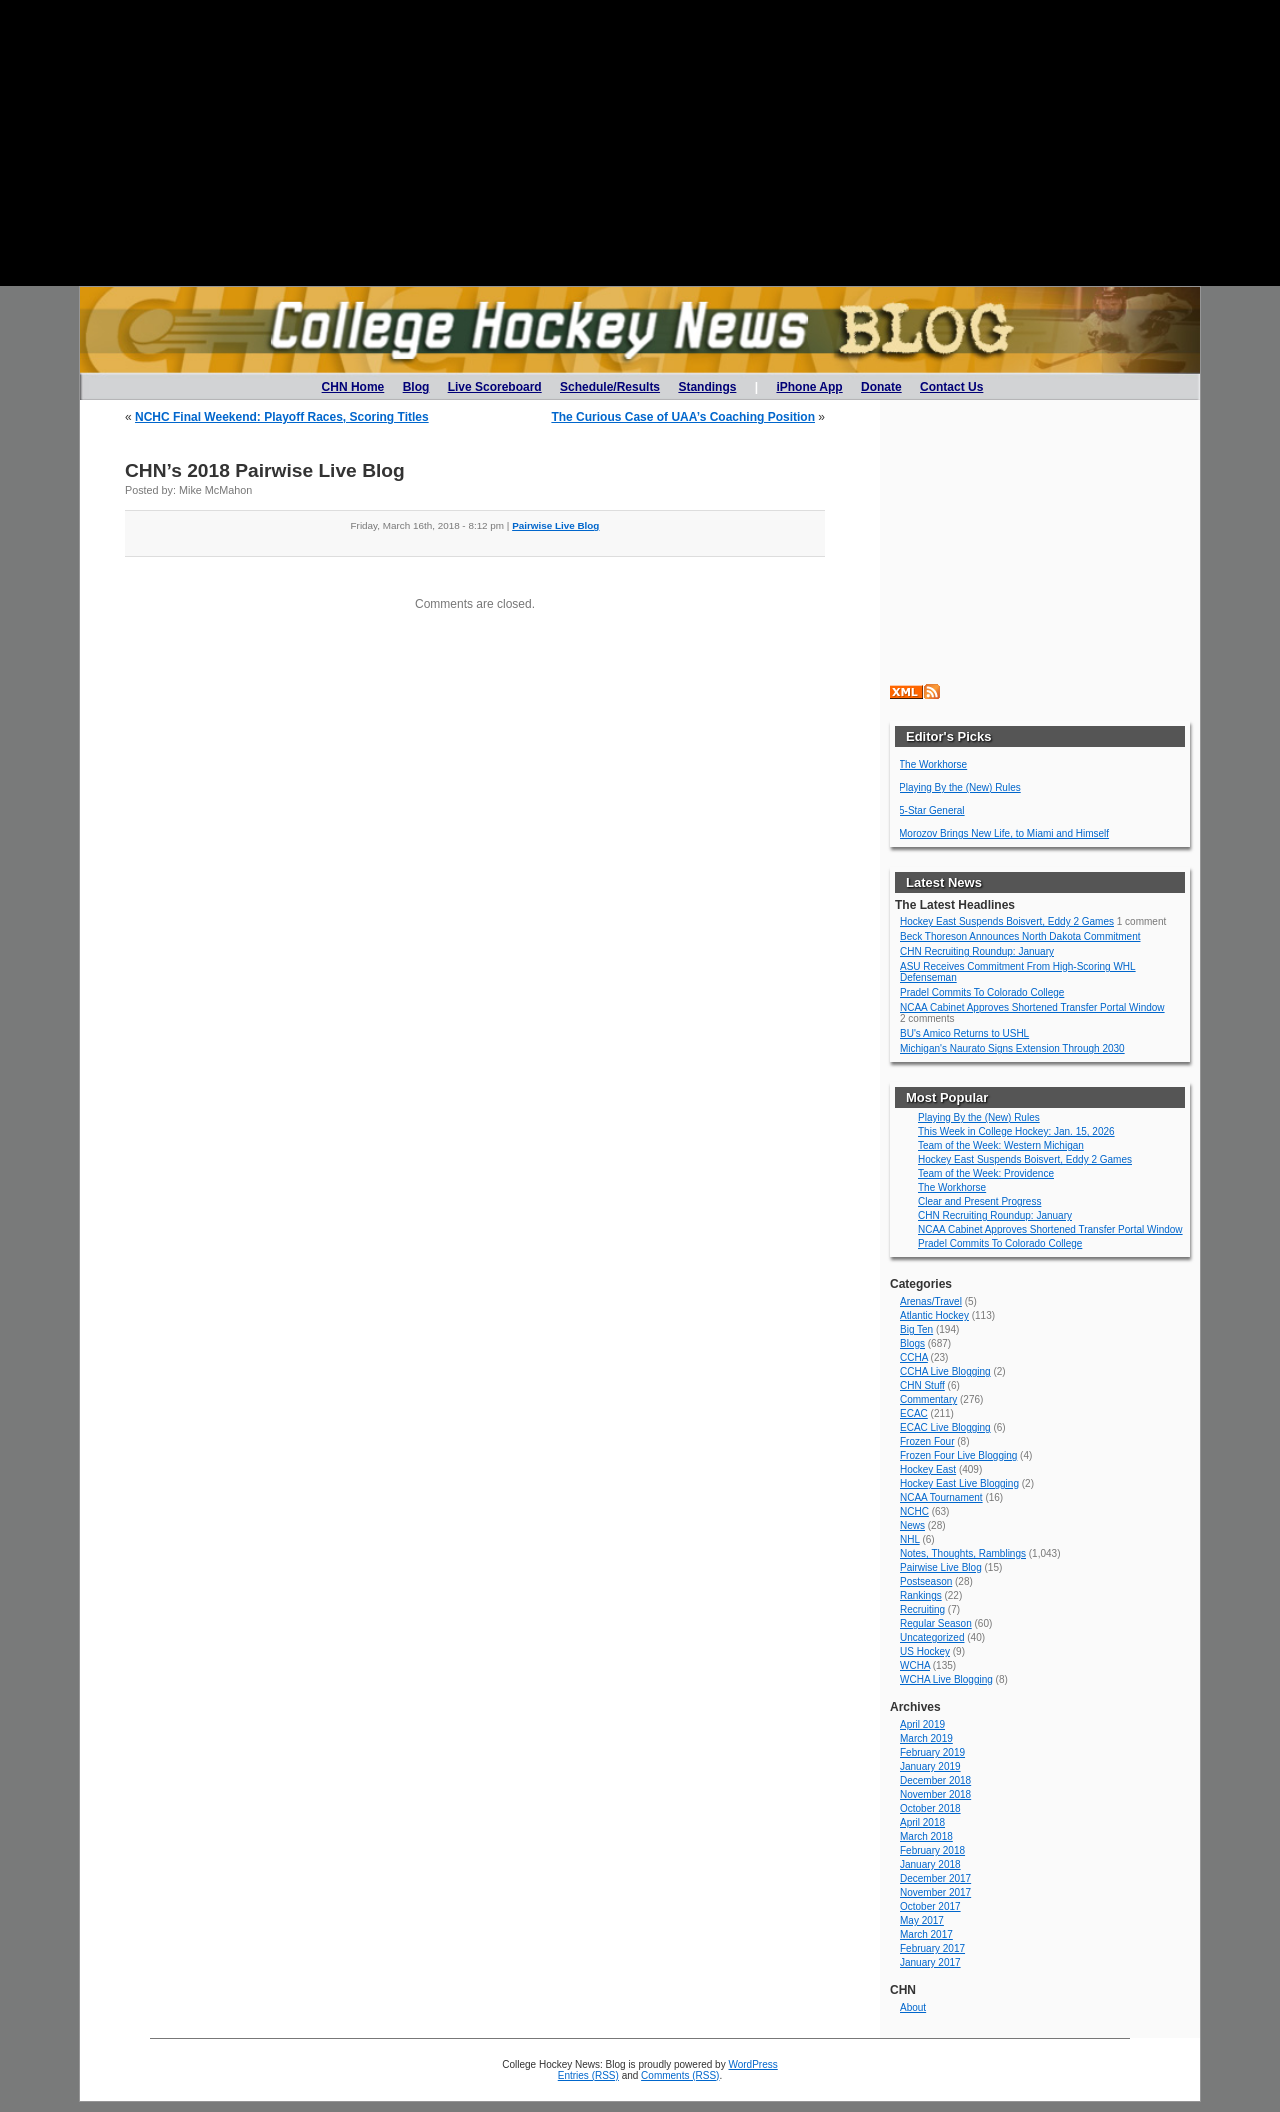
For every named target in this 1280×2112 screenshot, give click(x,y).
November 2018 (935, 1794)
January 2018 (930, 1864)
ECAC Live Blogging (945, 1427)
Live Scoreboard (495, 387)
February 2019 (932, 1752)
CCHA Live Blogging (945, 1371)
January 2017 (930, 1962)
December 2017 (935, 1878)
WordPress (752, 2064)
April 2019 (922, 1724)
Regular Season (936, 1623)
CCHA (914, 1357)
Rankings (921, 1595)
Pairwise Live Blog (555, 525)
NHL (910, 1539)
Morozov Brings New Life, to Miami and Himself (1004, 833)
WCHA (915, 1665)
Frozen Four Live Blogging (958, 1455)
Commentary (928, 1399)
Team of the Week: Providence (986, 1173)
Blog (416, 387)
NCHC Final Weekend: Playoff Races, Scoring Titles (282, 417)
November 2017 (935, 1892)
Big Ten (916, 1329)
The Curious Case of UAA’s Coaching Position (683, 417)
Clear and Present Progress (979, 1201)
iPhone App (809, 387)
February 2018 (932, 1850)
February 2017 (932, 1948)
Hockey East (928, 1469)
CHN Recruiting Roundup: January (977, 951)
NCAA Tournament (941, 1497)
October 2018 (930, 1808)
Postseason (926, 1581)
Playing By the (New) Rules (960, 787)
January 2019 (930, 1766)
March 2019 (926, 1738)
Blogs (912, 1343)
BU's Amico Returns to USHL (964, 1033)
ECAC (914, 1413)
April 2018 (922, 1822)
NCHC (914, 1511)
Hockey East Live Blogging (959, 1483)
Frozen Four (927, 1441)
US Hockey (925, 1651)
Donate (881, 387)
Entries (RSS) (588, 2075)
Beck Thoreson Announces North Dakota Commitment (1020, 936)
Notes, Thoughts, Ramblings (963, 1553)
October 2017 (930, 1906)
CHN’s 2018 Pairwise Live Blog (265, 470)
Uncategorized (932, 1637)
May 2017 (922, 1920)
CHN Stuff (922, 1385)
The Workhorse (933, 764)
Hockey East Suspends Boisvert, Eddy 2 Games (1007, 921)
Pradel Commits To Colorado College (982, 992)
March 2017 (926, 1934)
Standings (707, 387)
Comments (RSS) (680, 2075)
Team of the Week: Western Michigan (1001, 1145)
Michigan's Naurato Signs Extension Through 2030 (1012, 1048)
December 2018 (935, 1780)
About (913, 2007)
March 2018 (926, 1836)
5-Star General (932, 810)
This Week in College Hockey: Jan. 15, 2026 (1016, 1131)
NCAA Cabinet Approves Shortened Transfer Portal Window (1032, 1007)
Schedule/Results (610, 387)
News (912, 1525)
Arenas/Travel (931, 1301)
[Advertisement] (640, 143)
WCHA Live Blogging (946, 1679)
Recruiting (922, 1609)
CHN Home (353, 387)
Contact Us (951, 387)
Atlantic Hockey (934, 1315)
